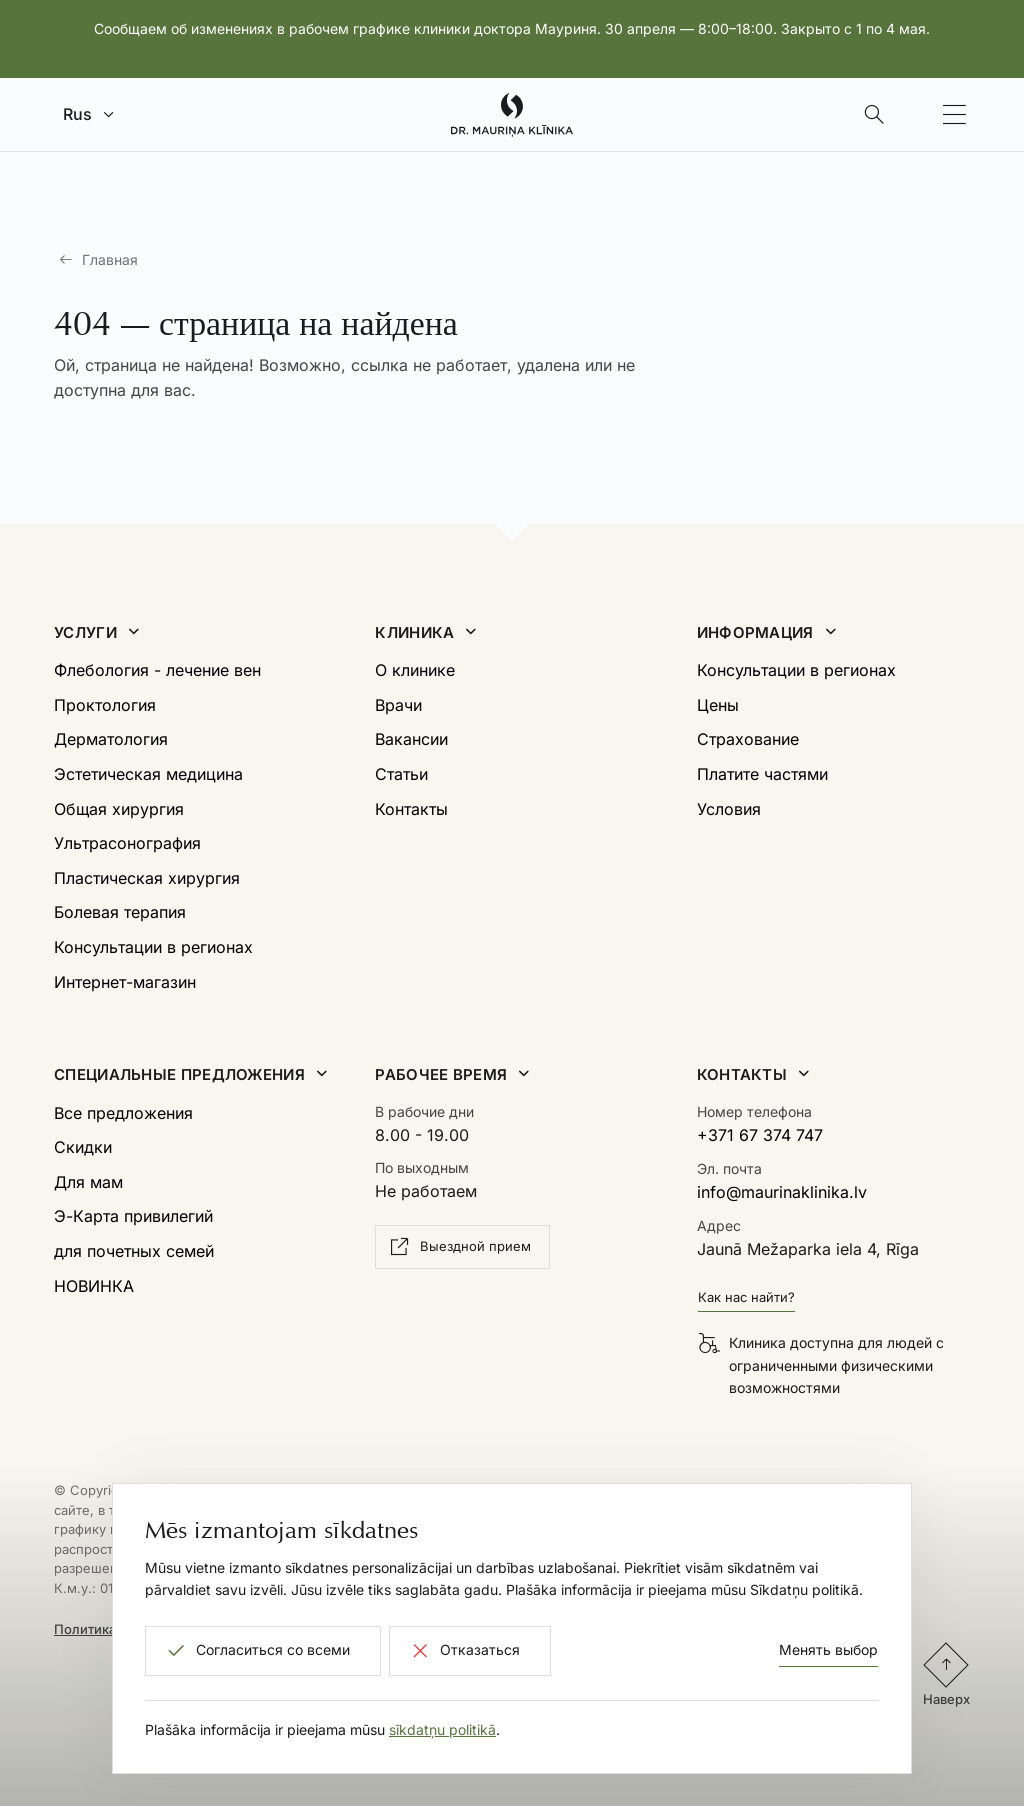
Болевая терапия (120, 912)
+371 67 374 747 (760, 1135)
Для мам (88, 1182)
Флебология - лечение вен (157, 670)
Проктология (105, 705)
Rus (77, 114)
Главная (110, 259)
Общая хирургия (119, 809)
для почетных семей (134, 1251)
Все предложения (123, 1113)
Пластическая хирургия (147, 878)
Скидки (83, 1147)
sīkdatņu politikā (442, 1729)
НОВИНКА (94, 1286)
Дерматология (111, 739)
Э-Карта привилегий (133, 1216)
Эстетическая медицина (148, 774)
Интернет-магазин (125, 982)
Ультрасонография (127, 843)
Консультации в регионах (153, 947)
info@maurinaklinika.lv (782, 1192)
